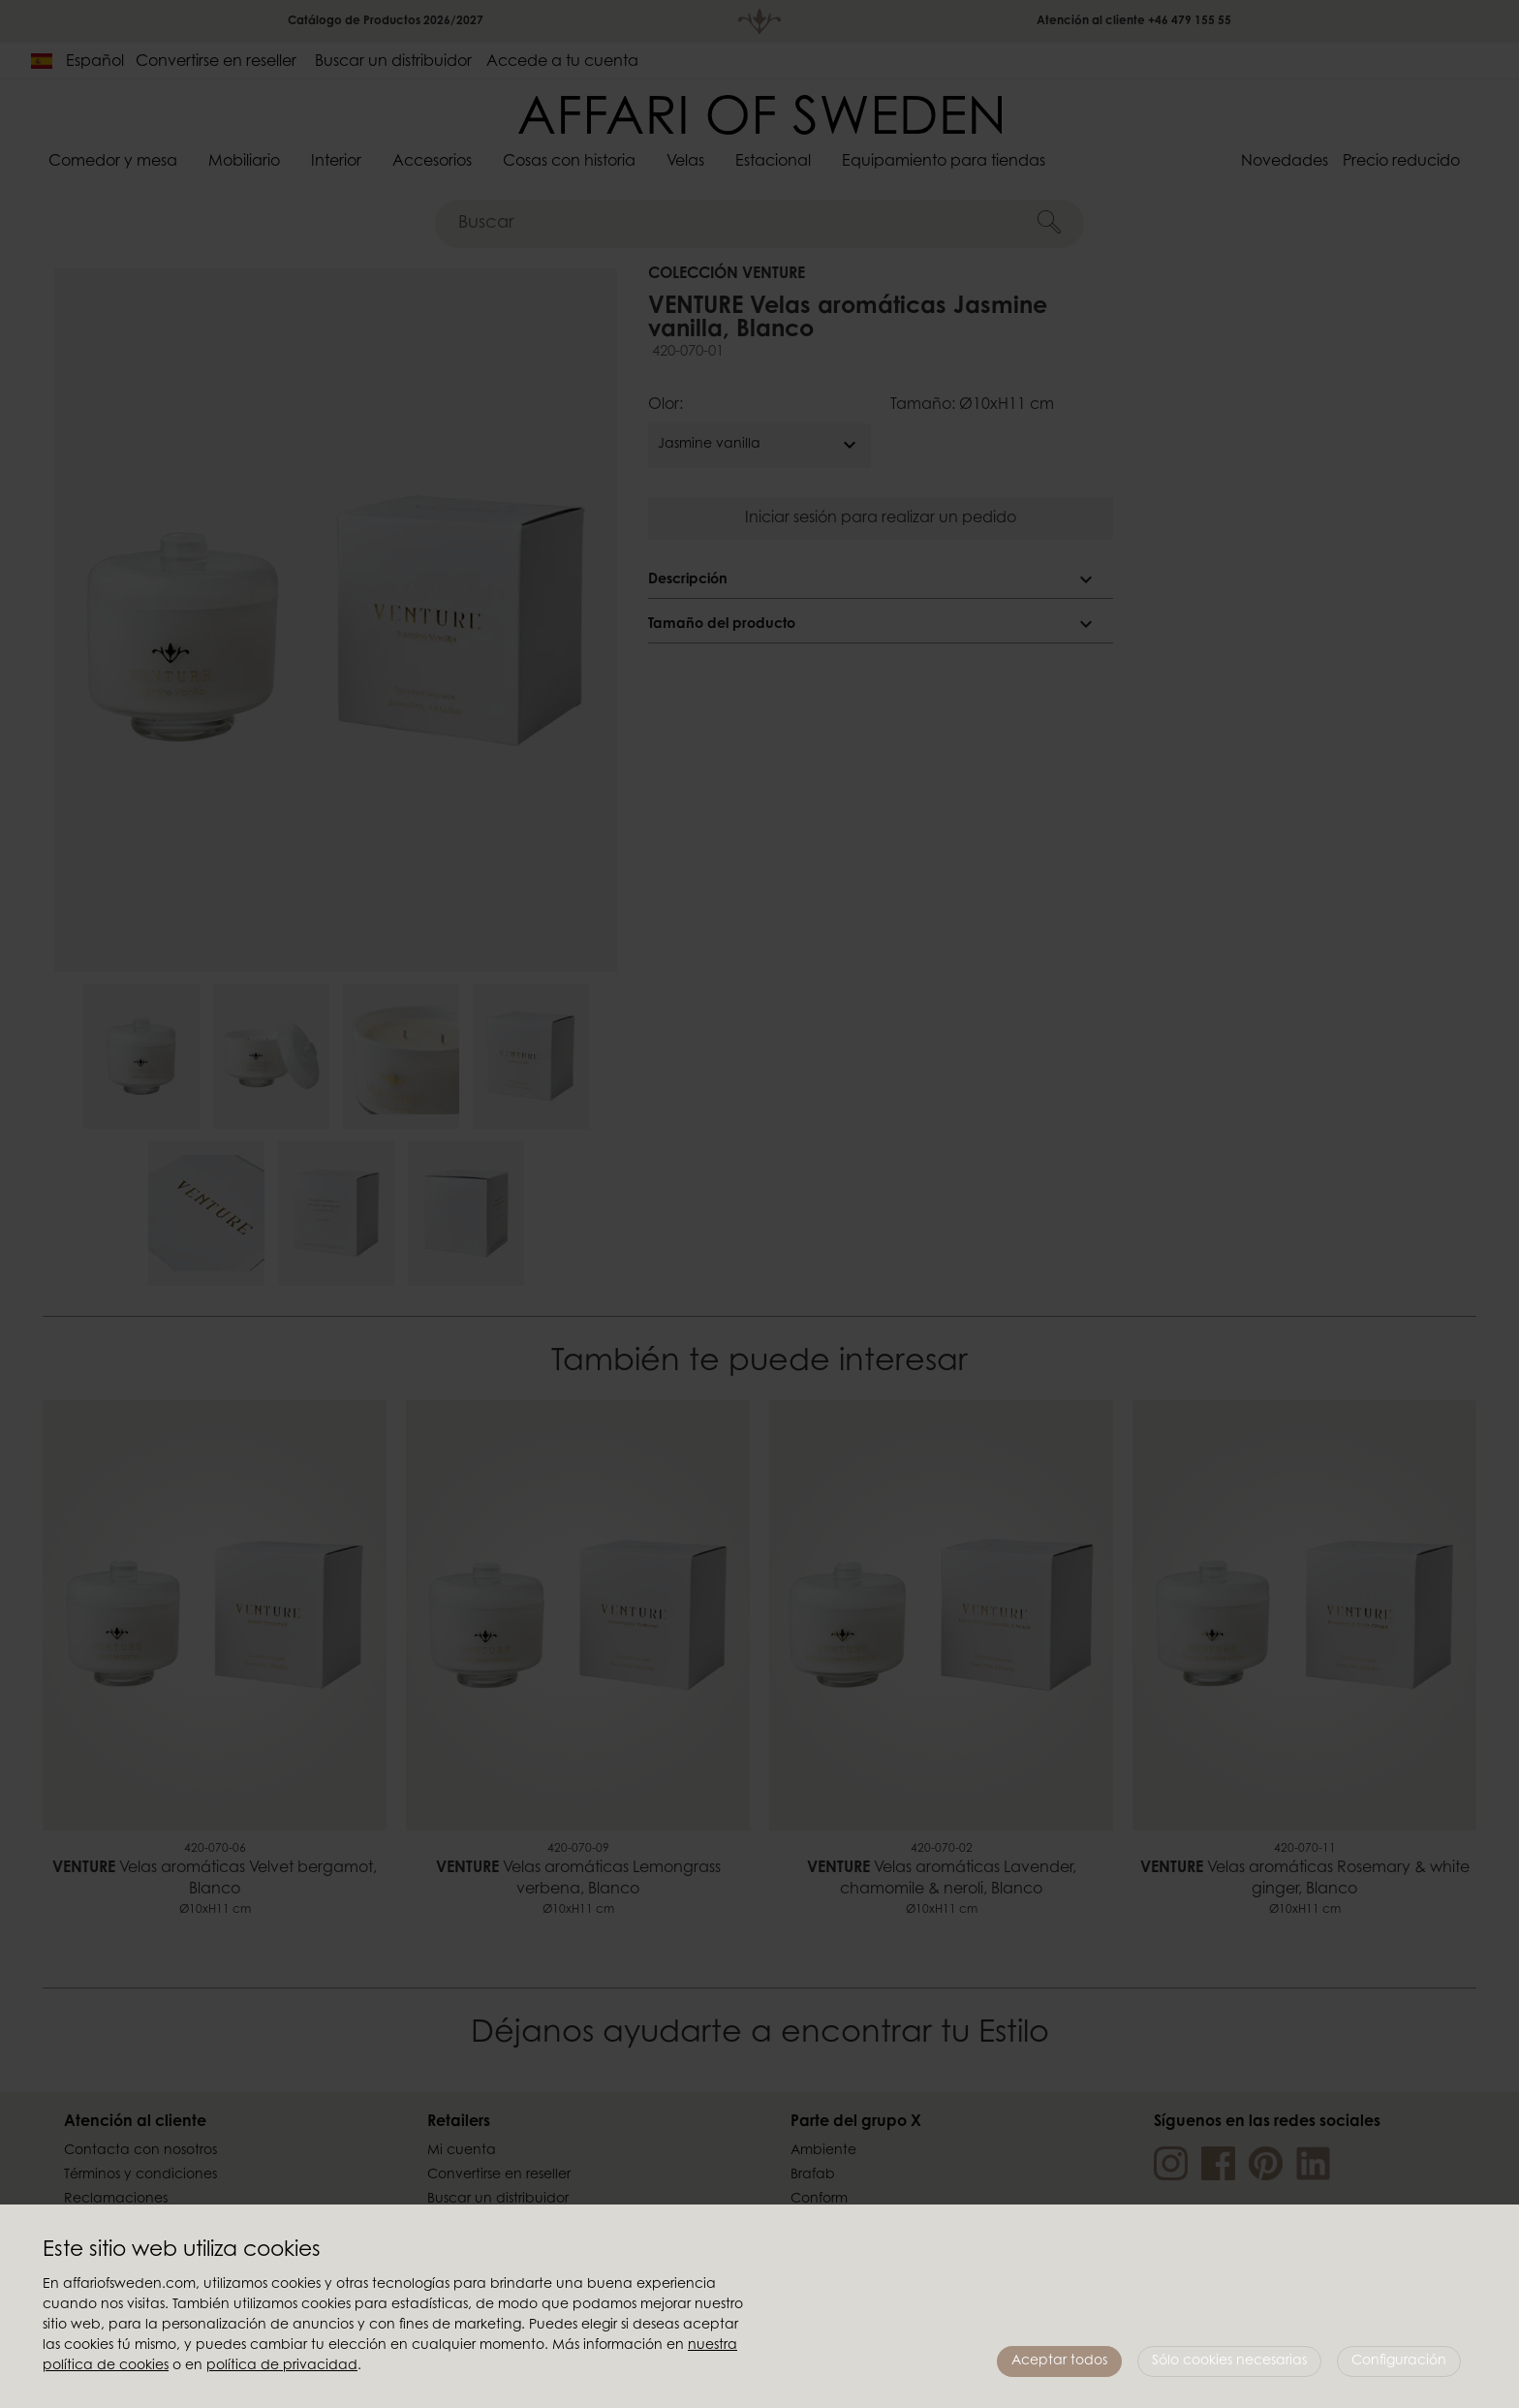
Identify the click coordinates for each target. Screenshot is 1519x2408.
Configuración (1398, 2361)
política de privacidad (281, 2366)
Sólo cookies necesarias (1229, 2361)
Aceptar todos (1059, 2361)
